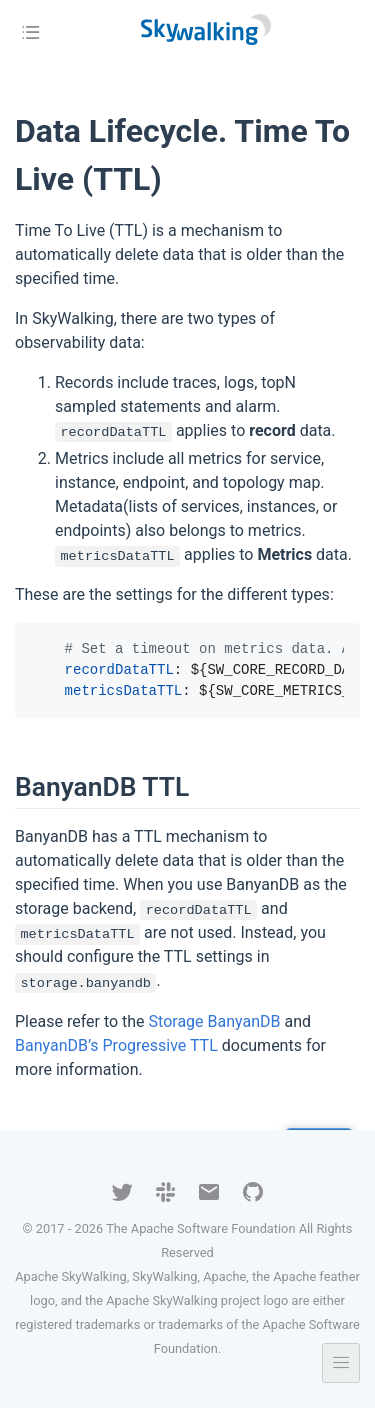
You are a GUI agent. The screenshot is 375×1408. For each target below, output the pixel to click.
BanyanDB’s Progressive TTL (116, 1045)
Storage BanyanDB (215, 1021)
